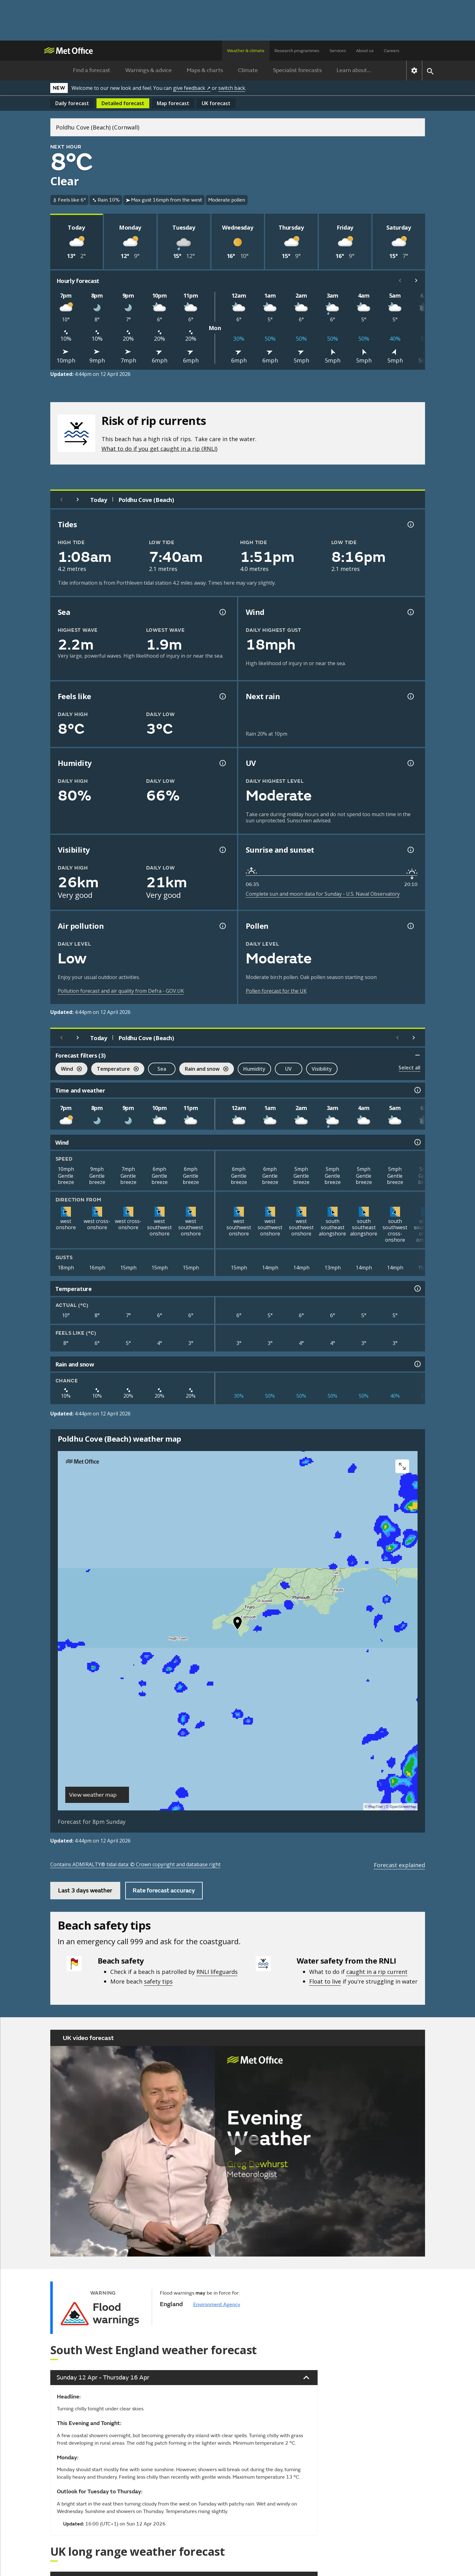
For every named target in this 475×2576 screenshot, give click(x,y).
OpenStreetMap (403, 1806)
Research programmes (297, 50)
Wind (68, 1069)
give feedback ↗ (191, 88)
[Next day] (78, 499)
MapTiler (376, 1806)
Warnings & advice (148, 70)
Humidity (254, 1068)
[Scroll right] (416, 280)
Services (337, 50)
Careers (391, 50)
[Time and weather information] (416, 1090)
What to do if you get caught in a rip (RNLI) (159, 448)
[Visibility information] (222, 849)
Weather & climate (246, 50)
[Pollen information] (410, 925)
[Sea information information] (222, 612)
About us (365, 50)
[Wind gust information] (410, 612)
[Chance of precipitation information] (410, 696)
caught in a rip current (377, 1971)
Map (173, 103)
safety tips (158, 1981)
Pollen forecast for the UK (276, 990)
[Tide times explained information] (410, 524)
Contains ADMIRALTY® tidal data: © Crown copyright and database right (135, 1864)
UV (288, 1068)
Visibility (322, 1068)
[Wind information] (416, 1142)
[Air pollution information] (222, 925)
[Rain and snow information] (416, 1363)
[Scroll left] (400, 280)
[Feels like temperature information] (222, 696)
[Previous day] (61, 499)
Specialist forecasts (297, 70)
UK (216, 103)
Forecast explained (399, 1865)
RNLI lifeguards (217, 1971)
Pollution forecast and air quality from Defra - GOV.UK (121, 990)
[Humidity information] (222, 763)
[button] (237, 1624)
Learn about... (354, 70)
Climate (248, 70)
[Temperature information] (416, 1288)
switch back (231, 88)
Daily (72, 103)
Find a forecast (91, 70)
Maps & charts (205, 70)
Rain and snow (203, 1069)
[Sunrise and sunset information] (410, 849)
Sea (161, 1068)
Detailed (122, 103)
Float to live (325, 1981)
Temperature (115, 1069)
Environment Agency (216, 2304)
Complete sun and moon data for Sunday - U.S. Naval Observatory (323, 893)
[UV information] (410, 763)
